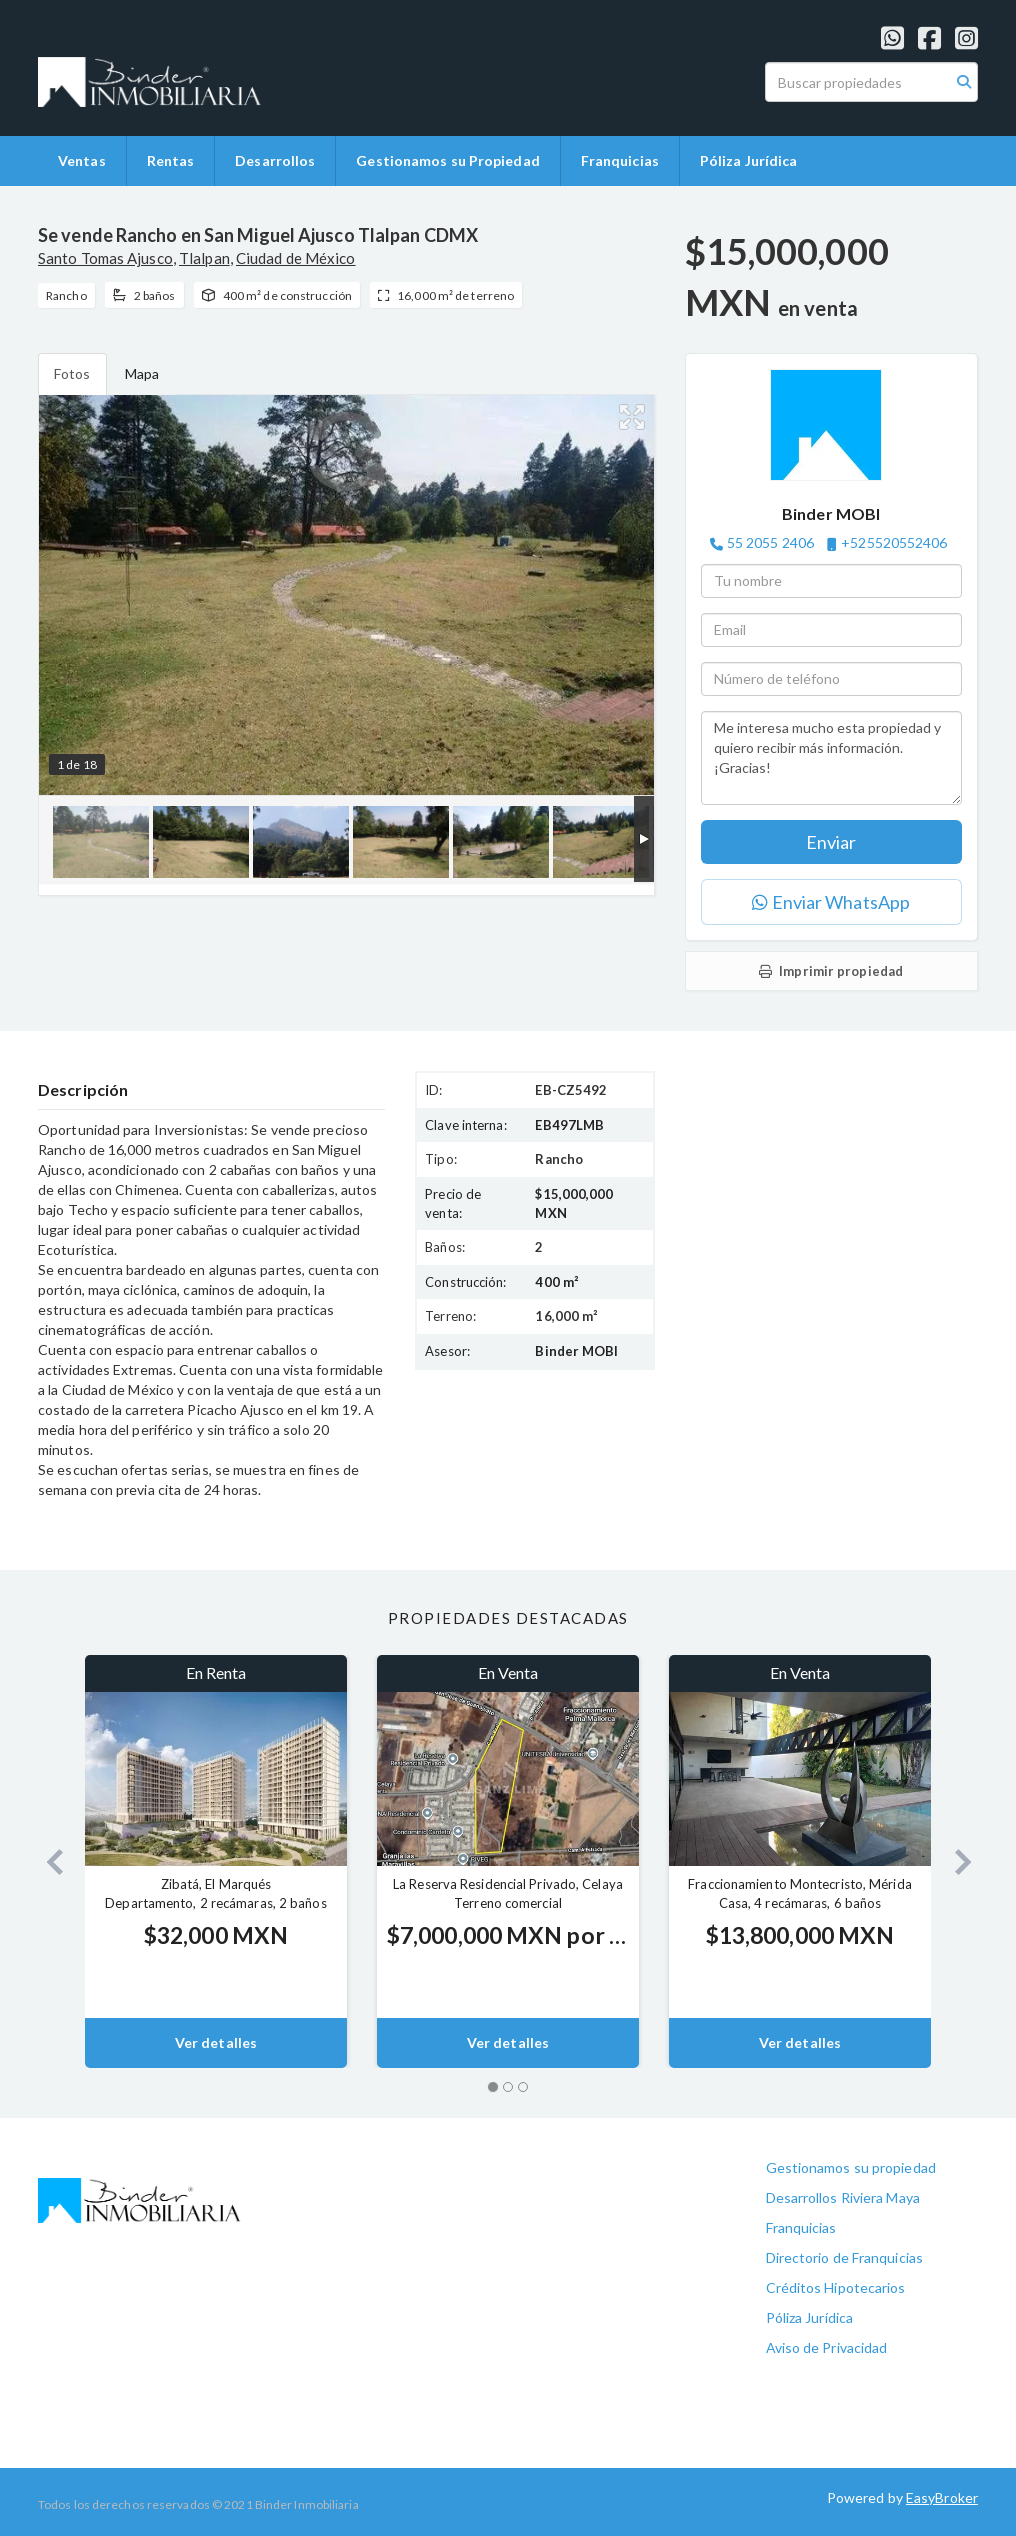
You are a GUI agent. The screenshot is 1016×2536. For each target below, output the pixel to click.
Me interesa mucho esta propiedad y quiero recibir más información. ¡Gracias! (831, 758)
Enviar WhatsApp (831, 902)
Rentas (171, 160)
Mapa (142, 373)
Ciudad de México (296, 258)
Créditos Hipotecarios (836, 2287)
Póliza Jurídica (749, 160)
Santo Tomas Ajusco (105, 258)
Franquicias (620, 160)
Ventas (82, 160)
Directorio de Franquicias (845, 2257)
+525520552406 (894, 542)
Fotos (72, 373)
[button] (46, 1861)
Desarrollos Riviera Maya (843, 2197)
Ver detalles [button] (216, 2042)
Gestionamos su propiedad (851, 2167)
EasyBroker (942, 2497)
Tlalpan (204, 258)
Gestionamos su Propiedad (447, 160)
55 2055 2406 (770, 542)
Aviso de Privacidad (827, 2347)
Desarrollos (275, 160)
